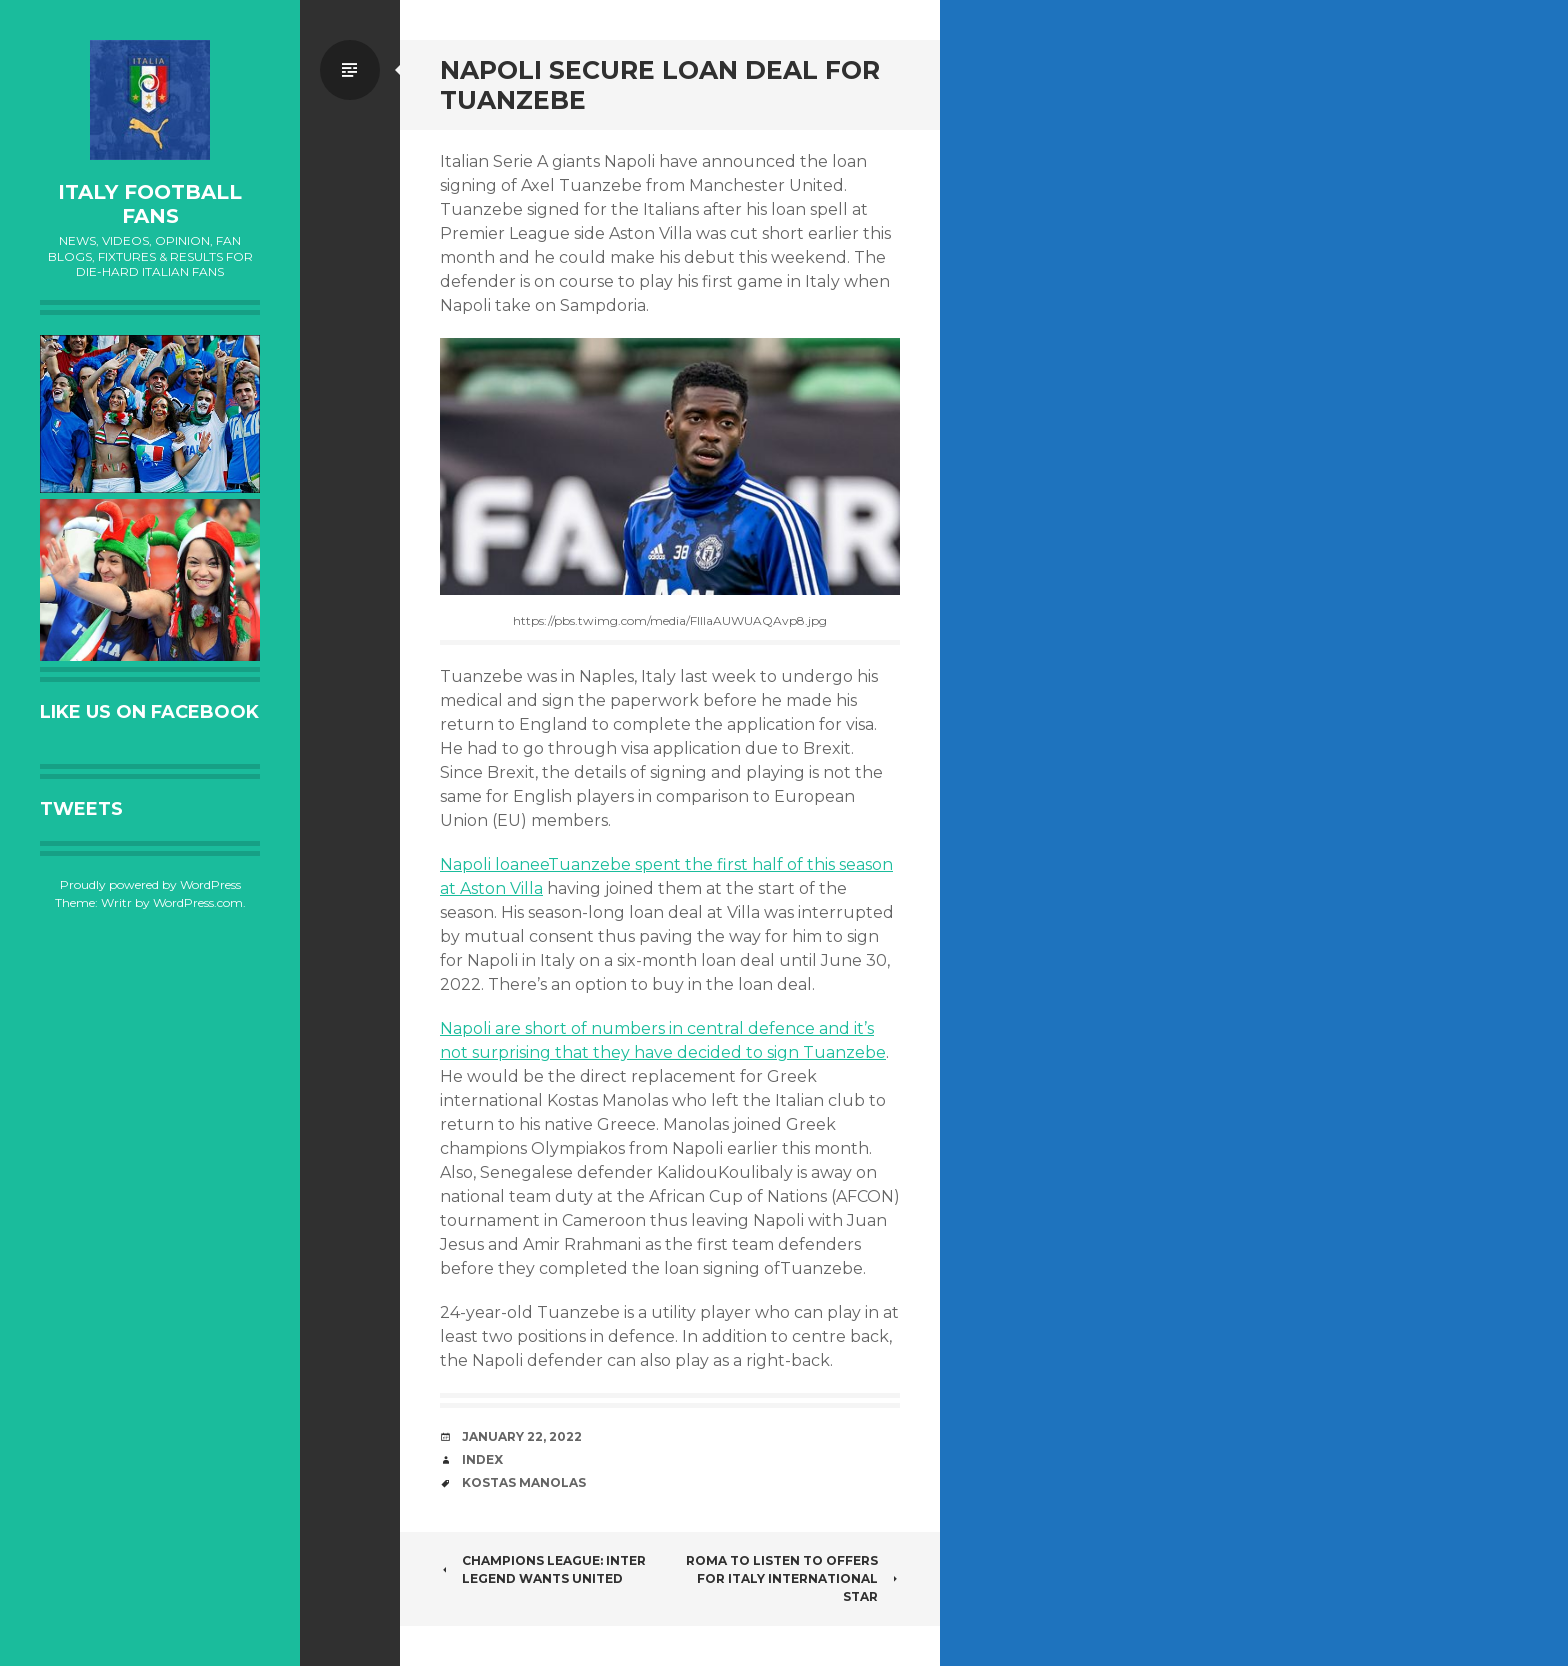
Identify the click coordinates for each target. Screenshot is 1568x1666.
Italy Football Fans (150, 204)
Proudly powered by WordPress (150, 884)
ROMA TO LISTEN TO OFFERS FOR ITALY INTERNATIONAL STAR (793, 1578)
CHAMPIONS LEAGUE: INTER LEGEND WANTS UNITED (543, 1569)
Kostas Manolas (524, 1482)
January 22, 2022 (522, 1436)
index (482, 1459)
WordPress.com (198, 902)
